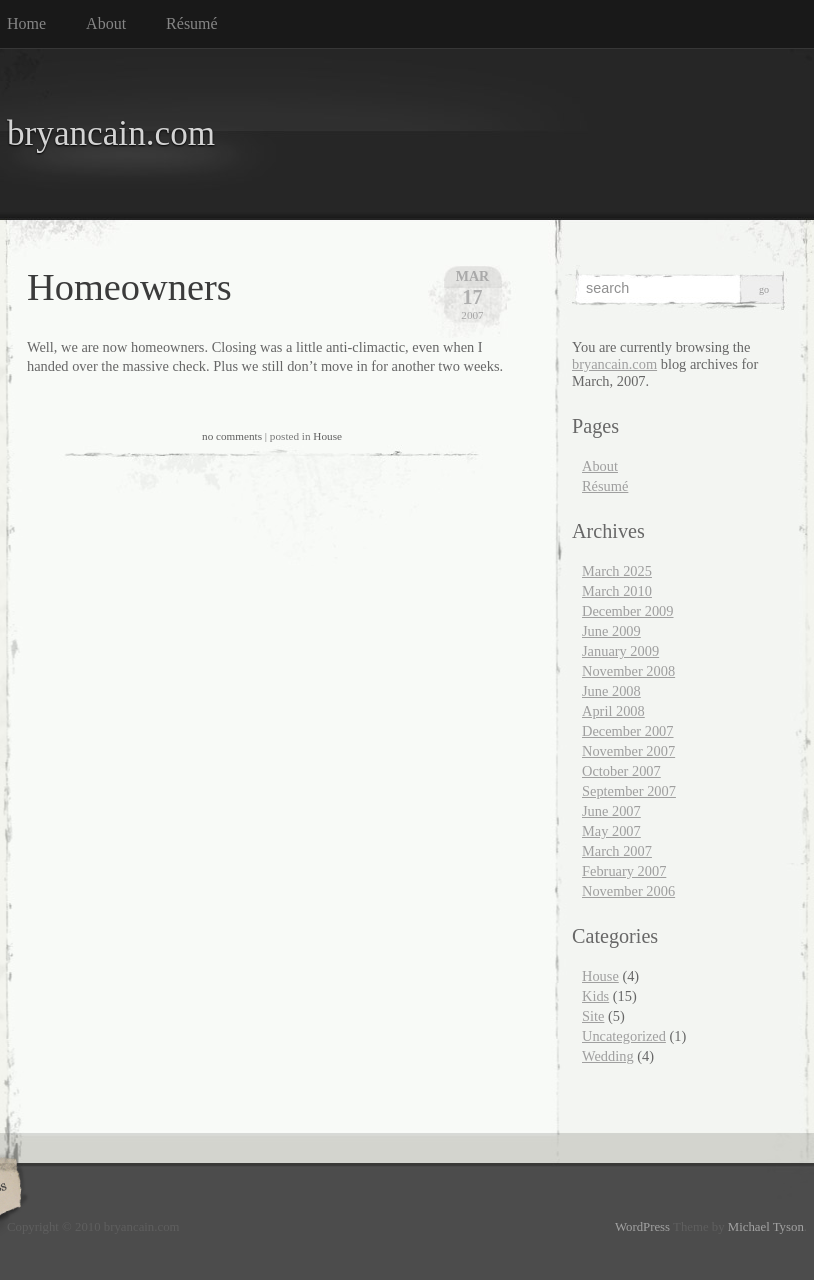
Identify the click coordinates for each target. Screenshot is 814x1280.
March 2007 (617, 851)
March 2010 (617, 591)
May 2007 (611, 831)
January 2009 (620, 651)
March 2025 (617, 571)
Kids (595, 996)
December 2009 (628, 611)
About (106, 23)
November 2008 (628, 671)
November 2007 (628, 751)
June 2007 (611, 811)
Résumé (192, 23)
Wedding (608, 1056)
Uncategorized (624, 1036)
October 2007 (621, 771)
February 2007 (624, 871)
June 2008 (611, 691)
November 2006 (628, 891)
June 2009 (611, 631)
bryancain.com (111, 133)
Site (593, 1016)
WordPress (642, 1227)
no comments (232, 436)
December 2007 (628, 731)
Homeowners (129, 287)
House (327, 436)
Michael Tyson (766, 1227)
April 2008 (613, 711)
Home (26, 23)
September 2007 (629, 791)
